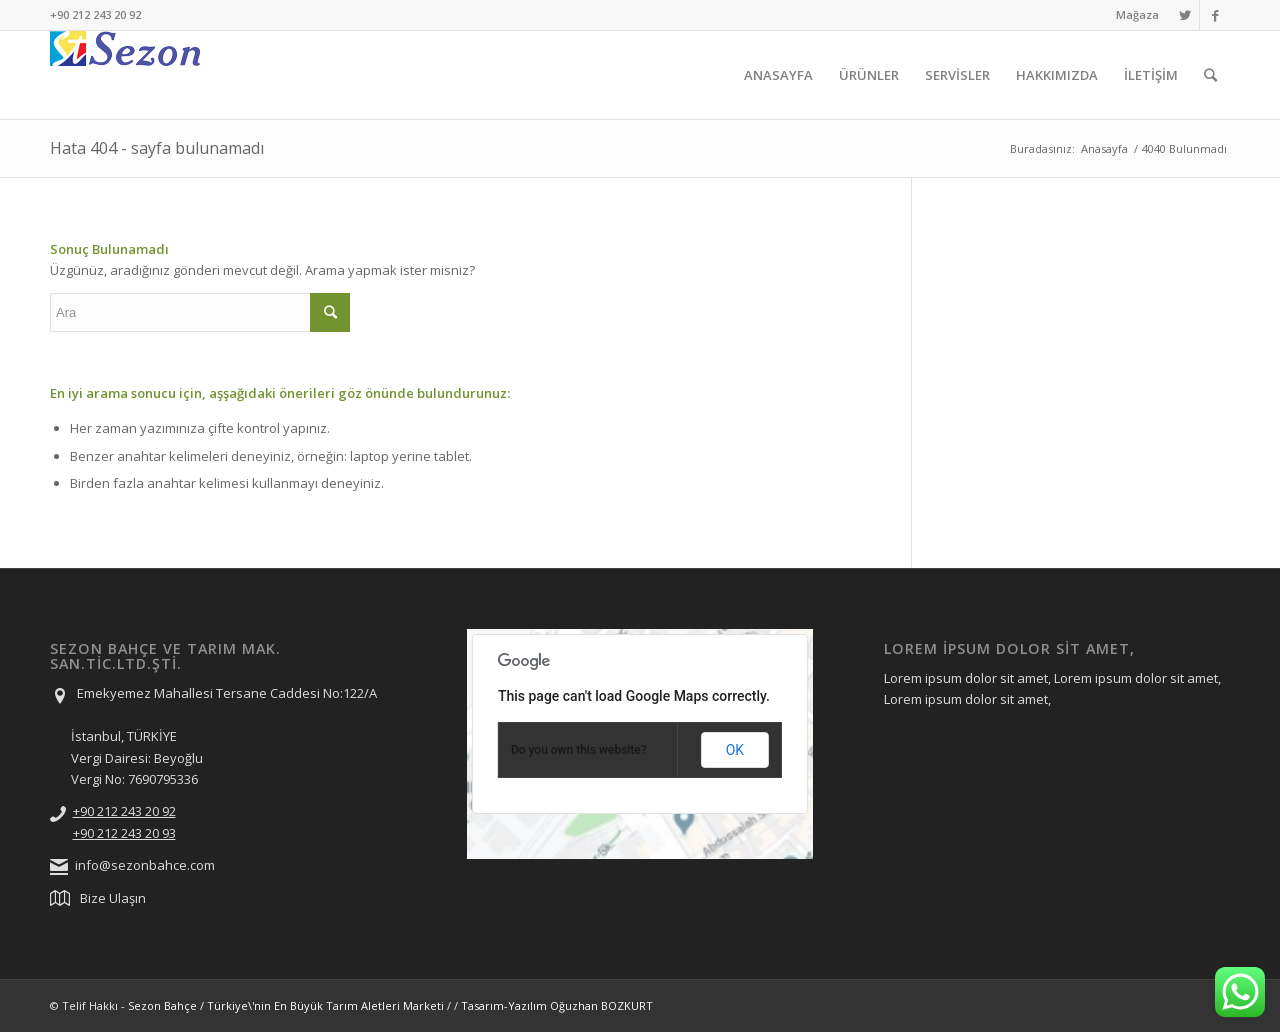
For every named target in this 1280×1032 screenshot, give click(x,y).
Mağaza (1137, 14)
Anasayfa (1104, 148)
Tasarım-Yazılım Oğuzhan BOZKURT (557, 1005)
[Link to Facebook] (1215, 15)
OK (735, 750)
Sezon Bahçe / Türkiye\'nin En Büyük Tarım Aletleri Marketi (286, 1005)
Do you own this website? (579, 750)
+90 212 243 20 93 (124, 833)
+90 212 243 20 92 (124, 811)
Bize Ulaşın (113, 898)
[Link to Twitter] (1184, 15)
